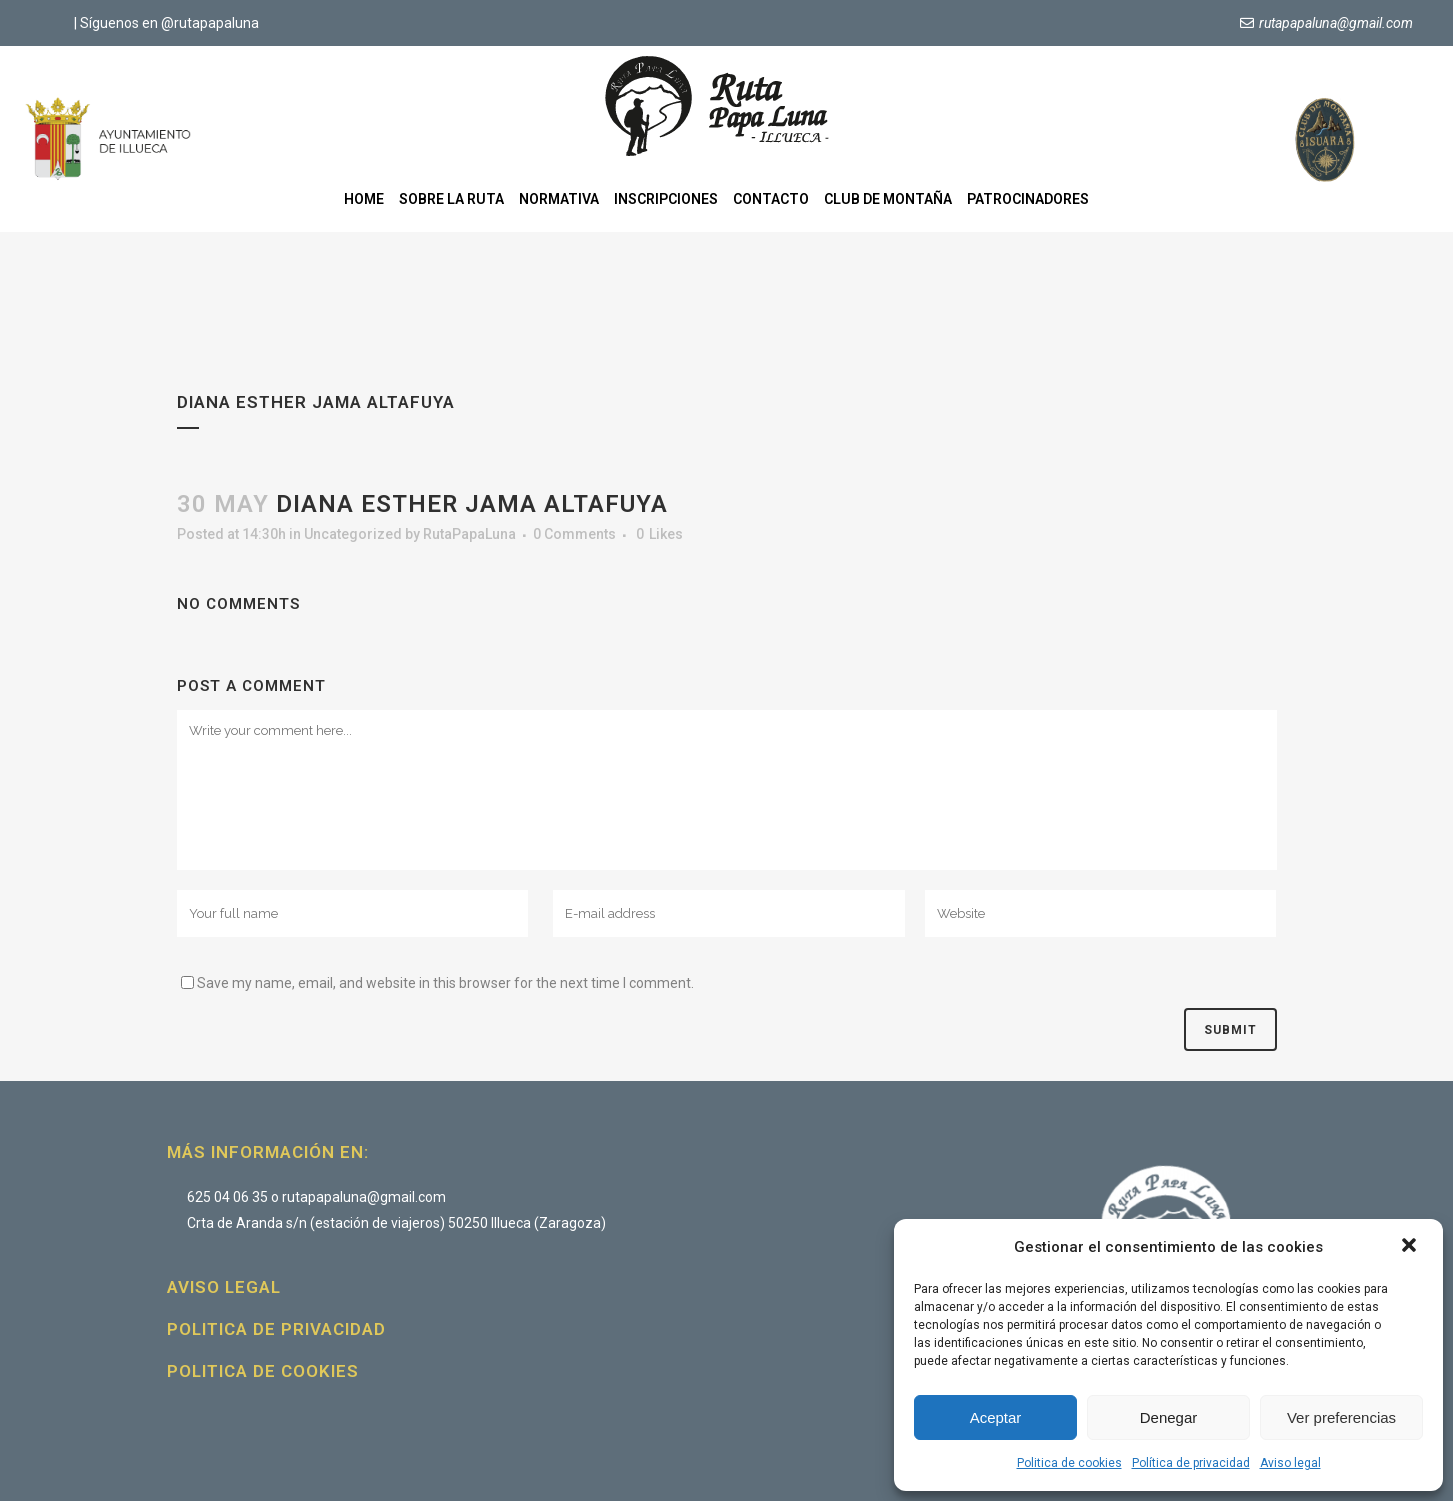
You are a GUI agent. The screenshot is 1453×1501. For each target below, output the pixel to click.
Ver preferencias (1341, 1417)
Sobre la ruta (451, 199)
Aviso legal (1290, 1463)
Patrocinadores (1028, 199)
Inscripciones (666, 199)
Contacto (771, 199)
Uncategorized (353, 534)
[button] (1411, 1247)
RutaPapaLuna (469, 534)
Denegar (1169, 1417)
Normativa (559, 199)
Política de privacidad (1191, 1463)
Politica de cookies (1069, 1463)
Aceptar (996, 1417)
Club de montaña (888, 199)
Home (364, 199)
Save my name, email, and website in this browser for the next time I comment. (445, 983)
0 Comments (574, 534)
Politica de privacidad (276, 1329)
